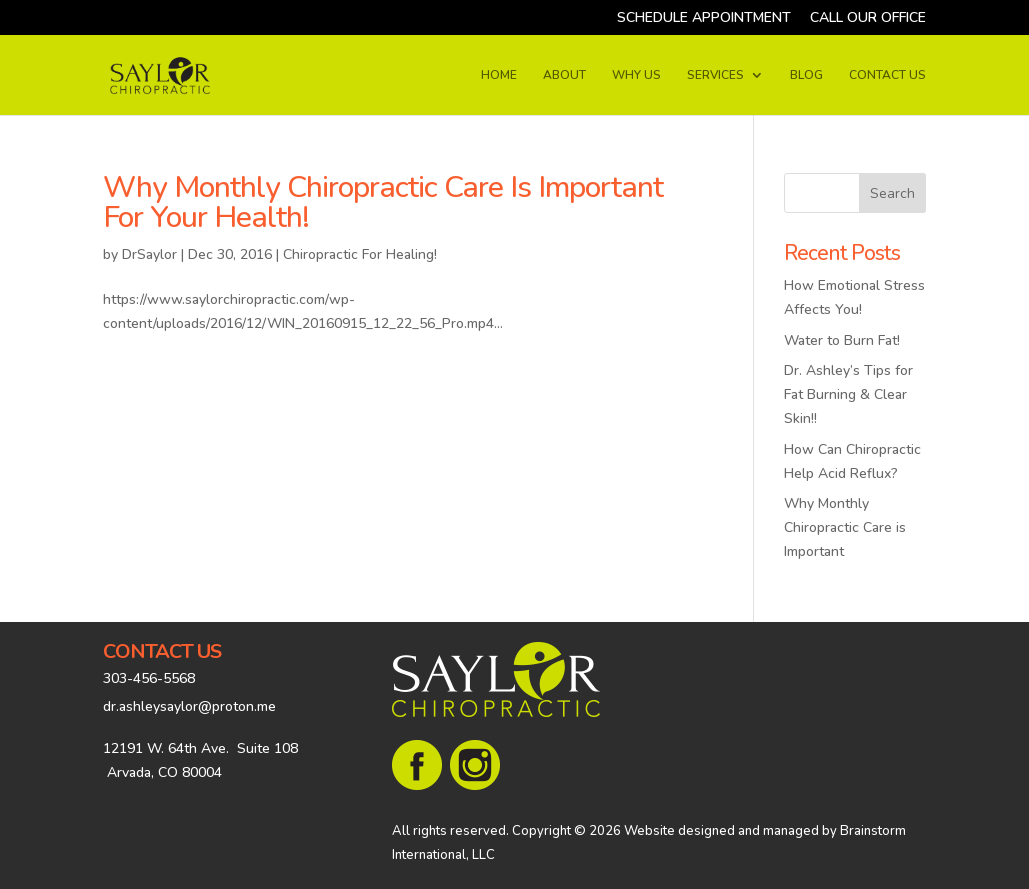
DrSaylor (149, 254)
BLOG (806, 75)
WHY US (636, 75)
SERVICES (715, 75)
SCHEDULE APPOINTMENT (704, 19)
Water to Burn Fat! (842, 340)
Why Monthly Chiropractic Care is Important (845, 527)
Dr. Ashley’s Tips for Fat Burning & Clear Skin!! (848, 394)
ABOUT (564, 75)
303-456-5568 (149, 678)
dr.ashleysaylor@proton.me (189, 706)
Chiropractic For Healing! (360, 254)
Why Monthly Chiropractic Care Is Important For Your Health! (383, 202)
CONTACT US (887, 75)
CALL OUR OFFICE (868, 19)
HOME (499, 75)
